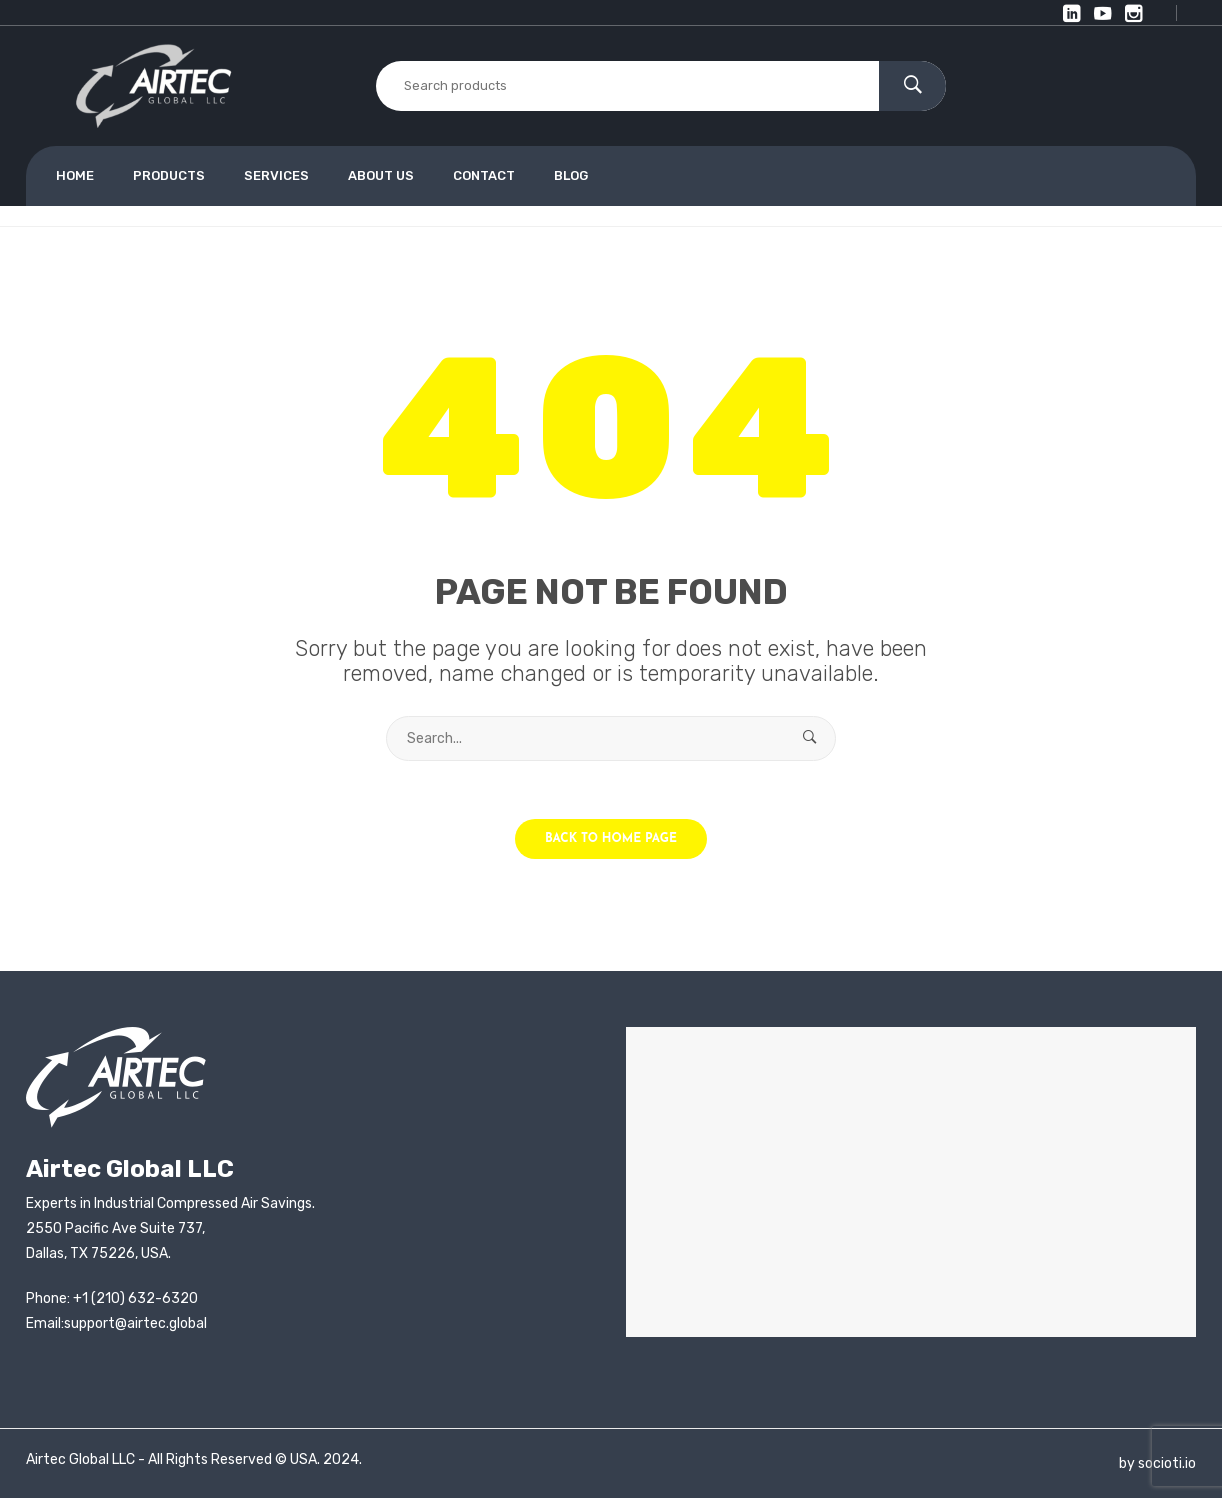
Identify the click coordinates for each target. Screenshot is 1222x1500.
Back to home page (611, 841)
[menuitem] (83, 176)
